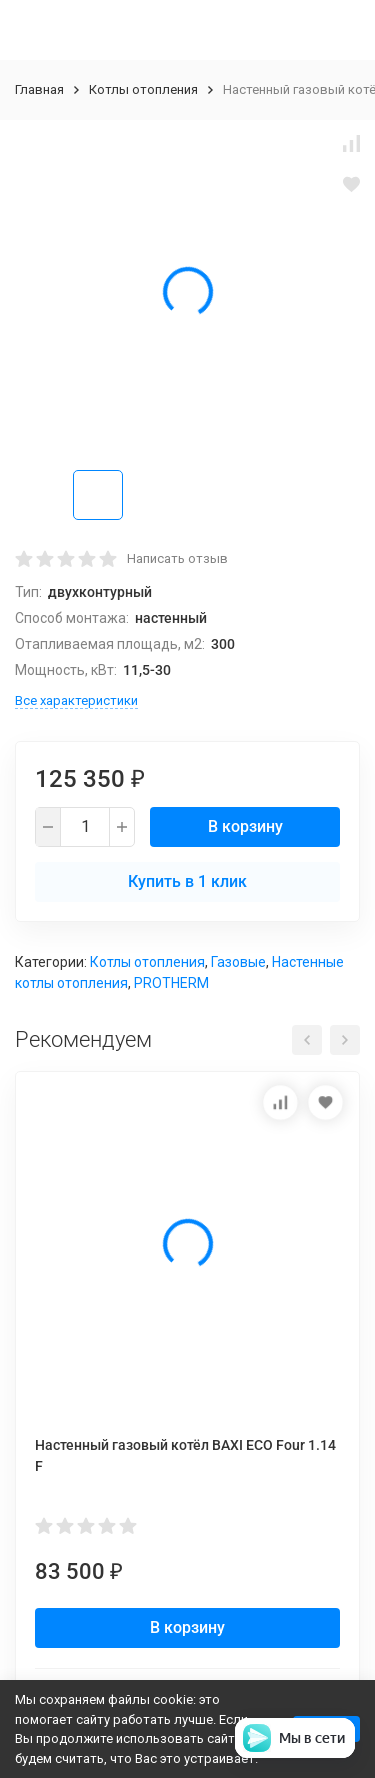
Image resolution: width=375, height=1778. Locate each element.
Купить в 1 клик (187, 881)
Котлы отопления (143, 89)
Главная (39, 89)
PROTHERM (171, 983)
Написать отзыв (177, 558)
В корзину (245, 826)
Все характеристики (76, 700)
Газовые (238, 962)
